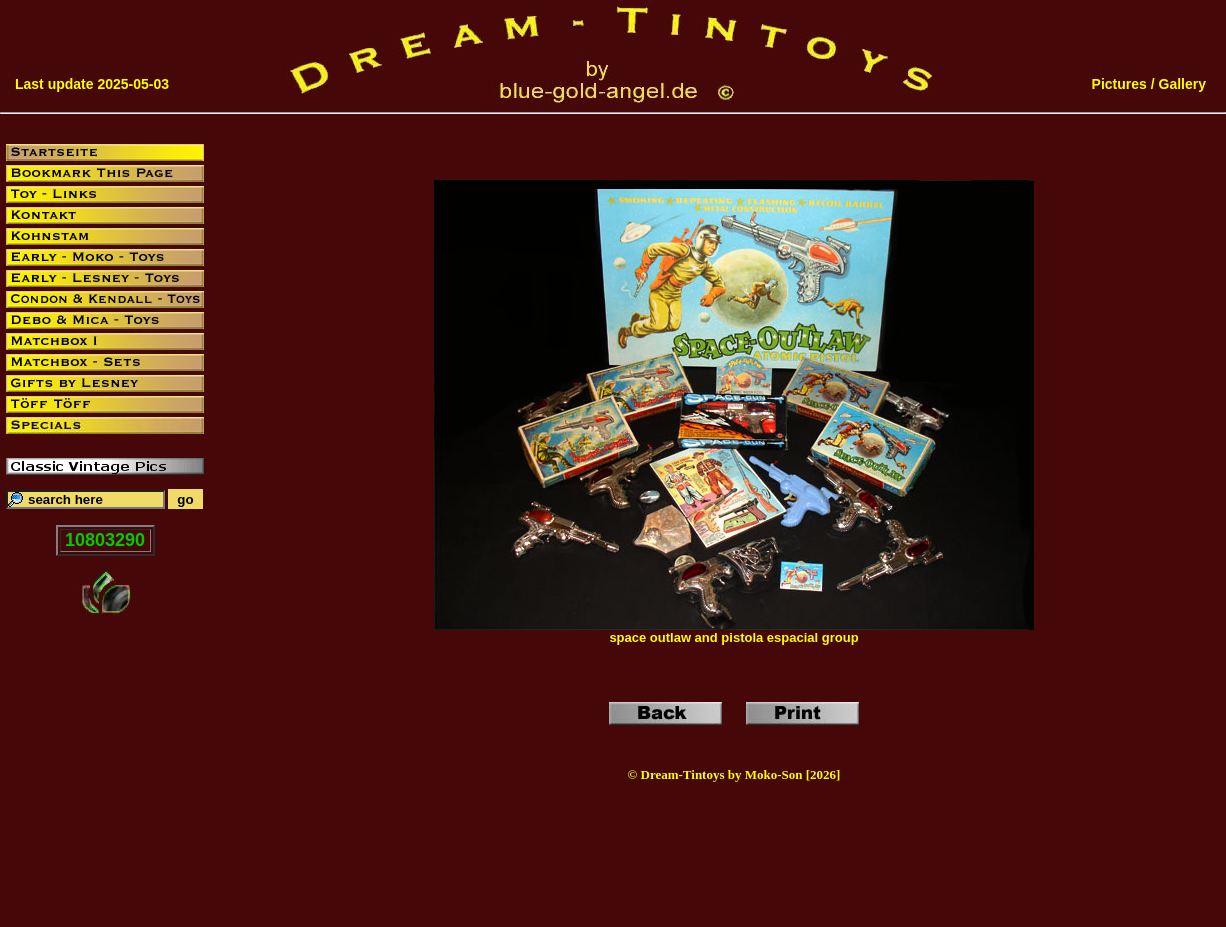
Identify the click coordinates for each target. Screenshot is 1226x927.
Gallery (1182, 84)
